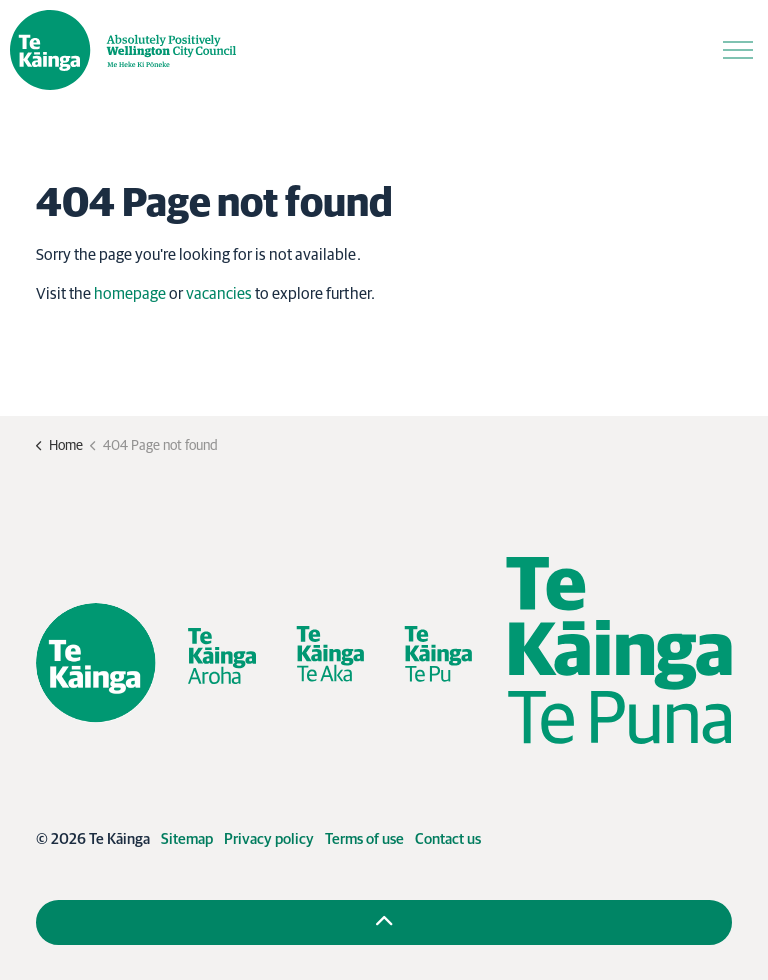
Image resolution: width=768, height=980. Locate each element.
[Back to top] (384, 922)
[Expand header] (738, 50)
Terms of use (364, 839)
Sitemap (187, 839)
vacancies (219, 294)
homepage (130, 294)
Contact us (448, 839)
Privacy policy (269, 839)
